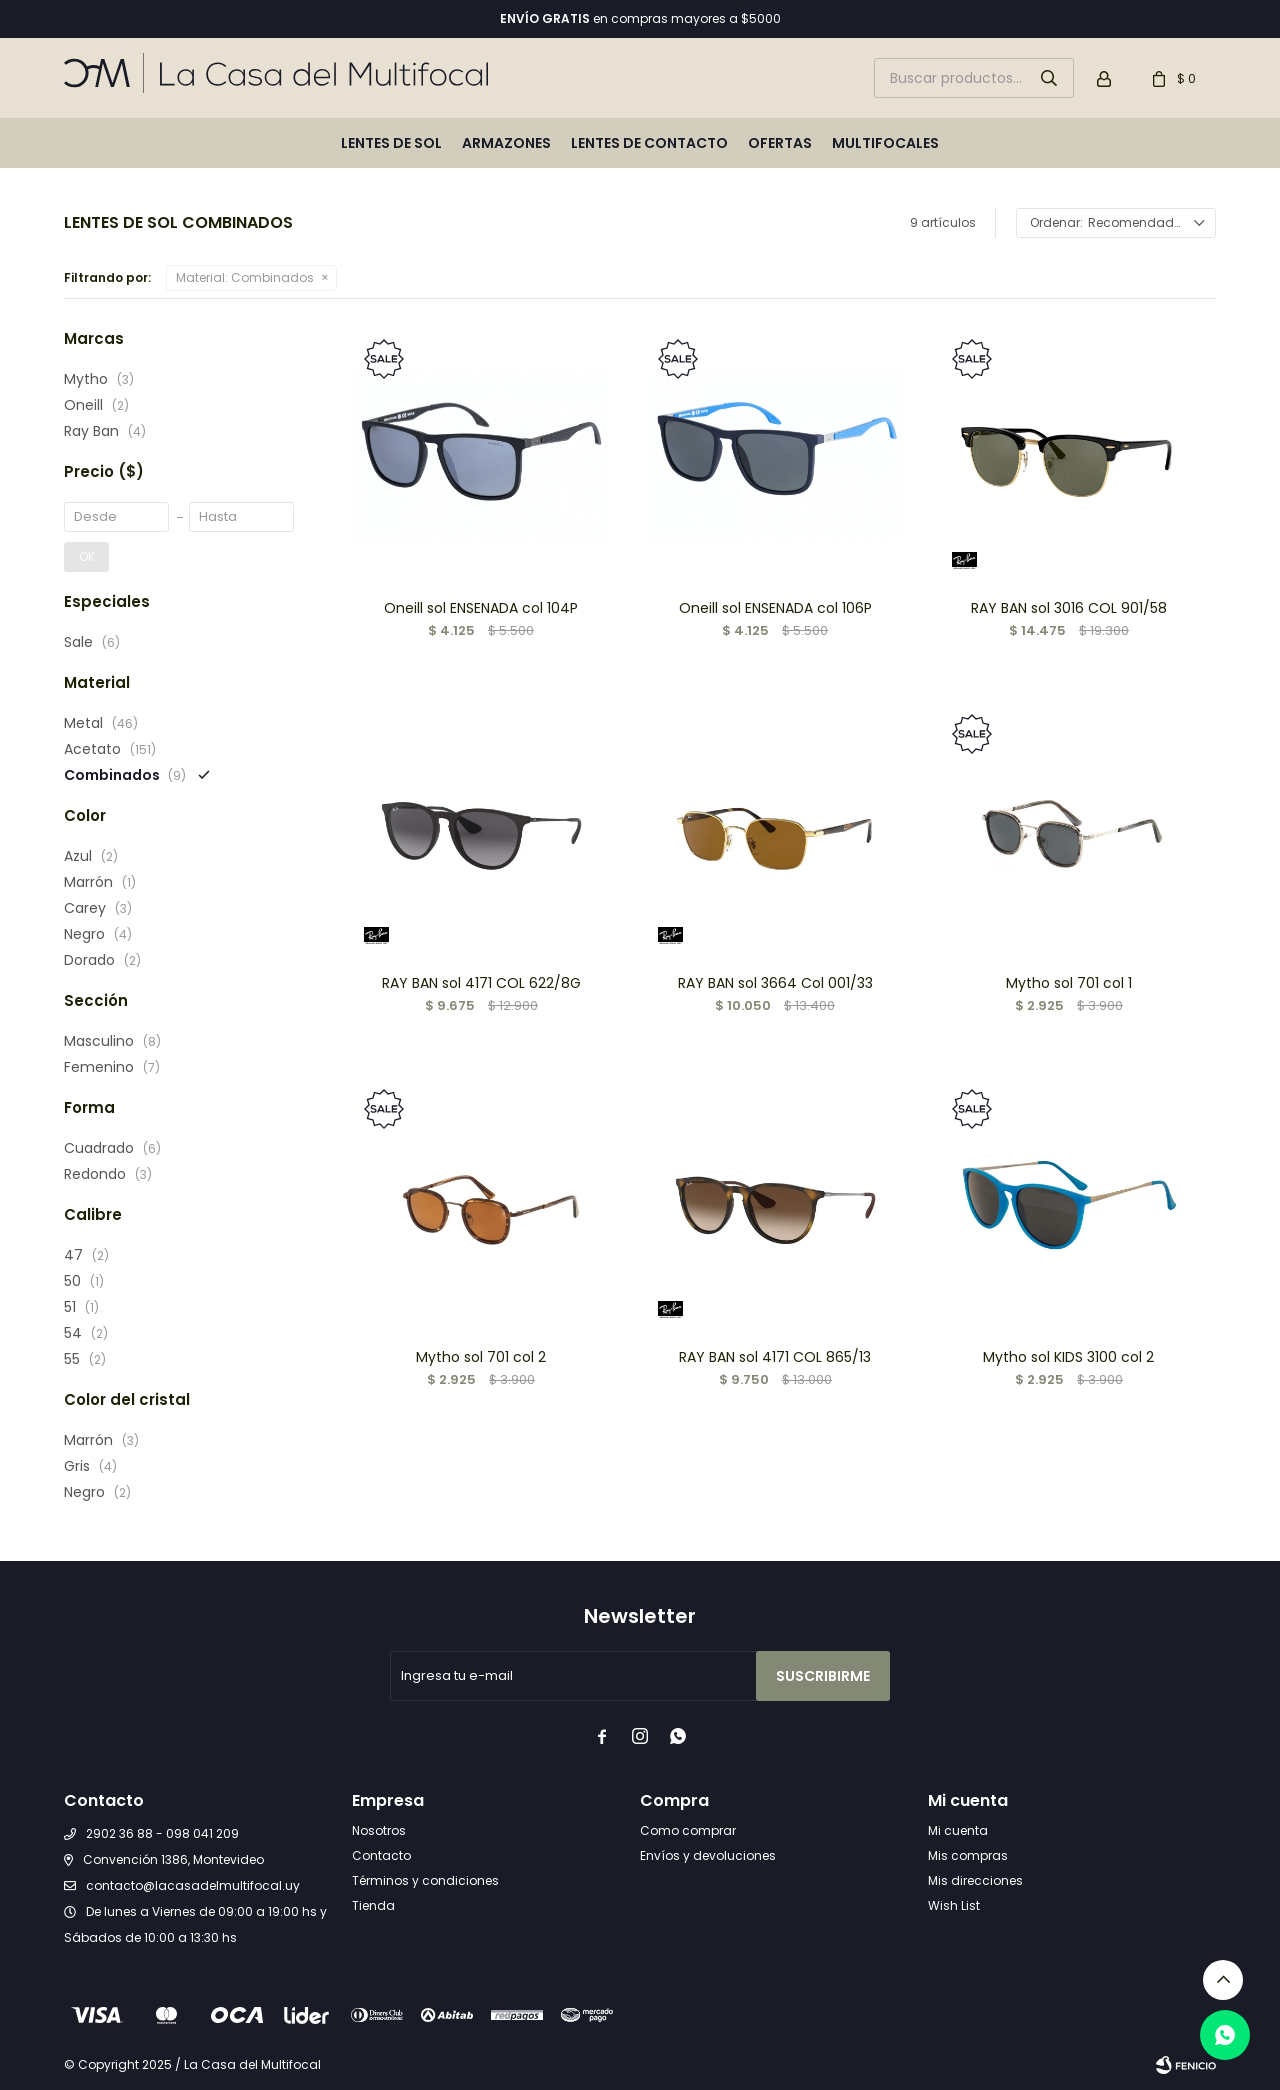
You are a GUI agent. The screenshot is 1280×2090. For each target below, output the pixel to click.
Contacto (381, 1855)
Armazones (506, 143)
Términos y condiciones (425, 1880)
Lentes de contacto (649, 143)
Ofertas (780, 143)
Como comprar (688, 1830)
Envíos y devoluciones (708, 1855)
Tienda (373, 1905)
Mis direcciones (975, 1880)
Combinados (245, 277)
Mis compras (968, 1855)
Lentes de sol (391, 143)
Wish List (954, 1905)
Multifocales (885, 143)
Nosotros (379, 1830)
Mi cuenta (958, 1830)
